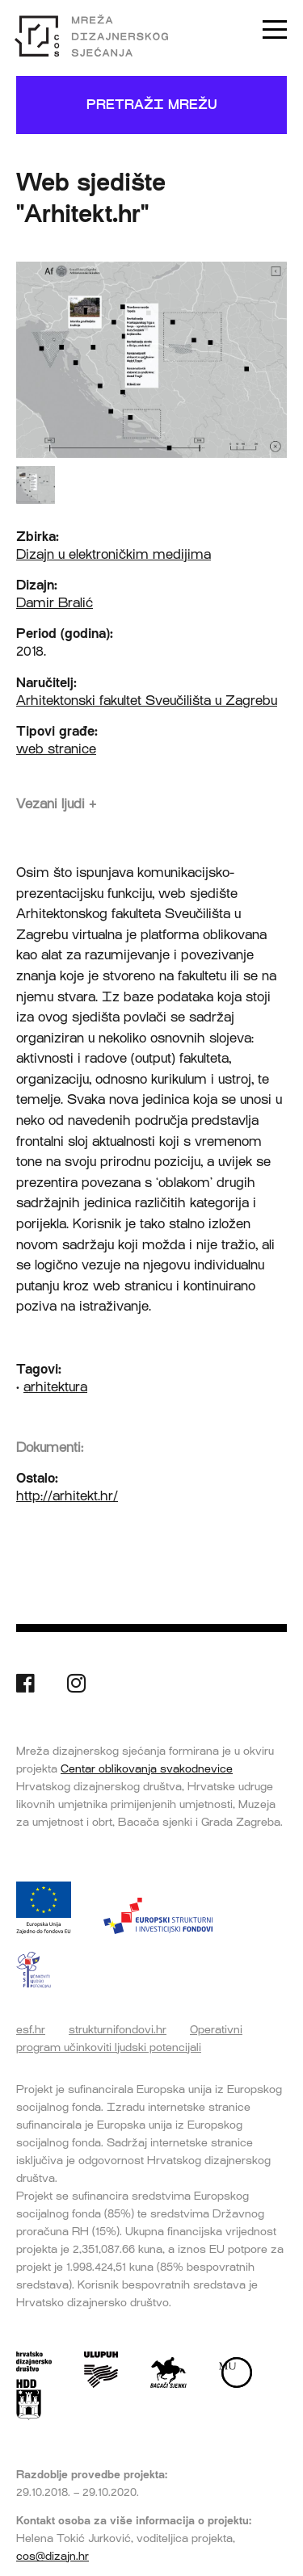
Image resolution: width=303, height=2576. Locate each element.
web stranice (56, 749)
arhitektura (55, 1387)
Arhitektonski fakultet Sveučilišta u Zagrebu (146, 700)
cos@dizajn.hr (52, 2555)
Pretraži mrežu (151, 104)
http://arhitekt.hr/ (67, 1496)
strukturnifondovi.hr (117, 2029)
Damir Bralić (54, 602)
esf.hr (30, 2029)
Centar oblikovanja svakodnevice (147, 1768)
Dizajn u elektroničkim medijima (113, 554)
